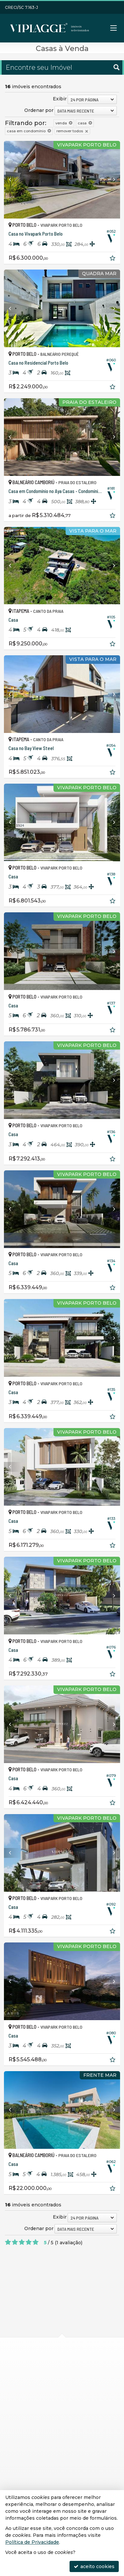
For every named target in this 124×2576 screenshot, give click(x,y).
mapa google (36, 2389)
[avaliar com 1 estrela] (8, 2242)
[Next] (111, 180)
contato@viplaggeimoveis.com (57, 2432)
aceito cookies (94, 2566)
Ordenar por (38, 110)
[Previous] (12, 180)
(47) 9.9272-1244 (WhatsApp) (55, 2421)
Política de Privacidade (32, 2542)
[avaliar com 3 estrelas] (22, 2242)
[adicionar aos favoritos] (113, 259)
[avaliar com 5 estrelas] (35, 2242)
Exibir (60, 99)
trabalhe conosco (41, 2445)
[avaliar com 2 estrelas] (15, 2242)
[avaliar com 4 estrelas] (29, 2242)
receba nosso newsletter (51, 2482)
